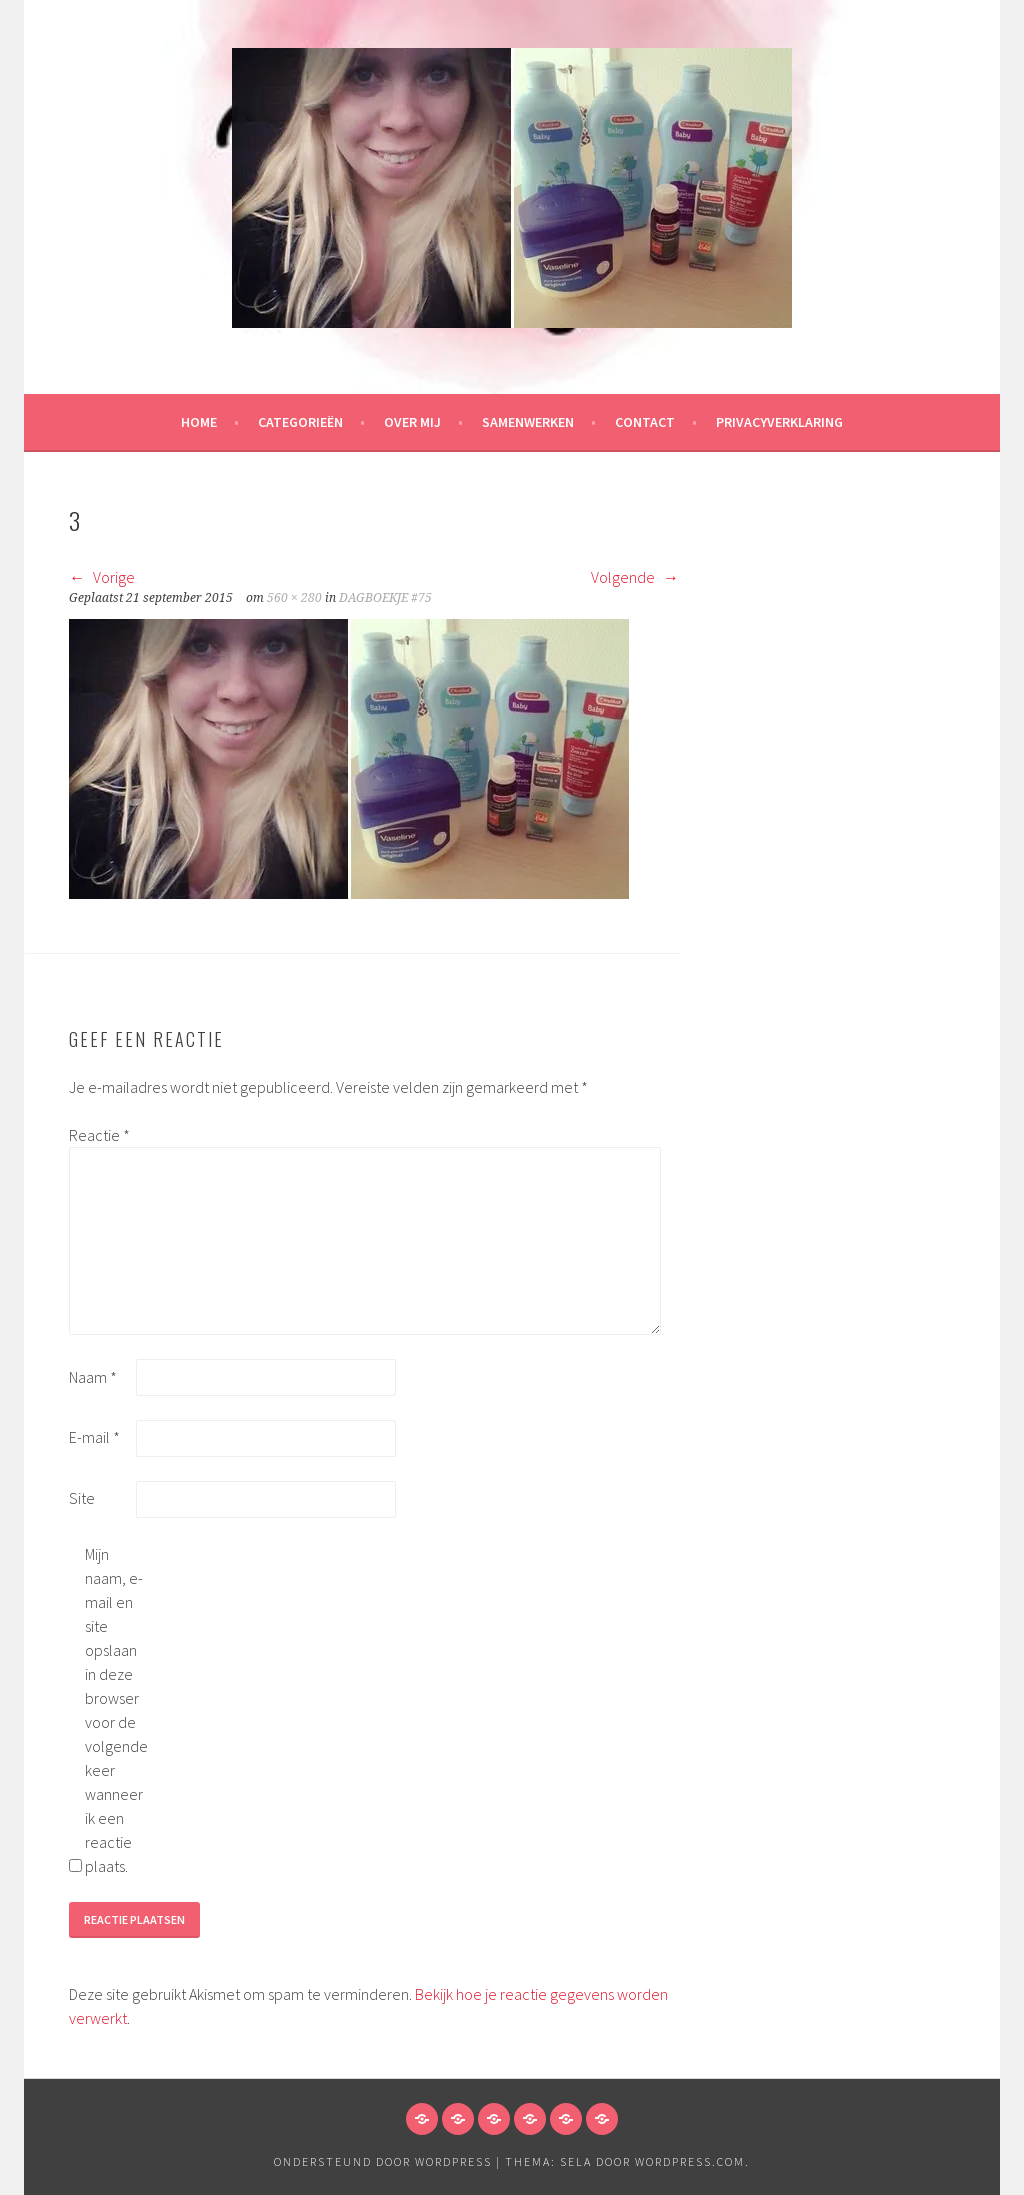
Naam (93, 1377)
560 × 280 (294, 598)
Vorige (102, 577)
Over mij (412, 422)
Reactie (99, 1135)
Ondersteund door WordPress (383, 2161)
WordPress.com (690, 2161)
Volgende (635, 577)
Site (82, 1498)
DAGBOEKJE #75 (385, 598)
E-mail (94, 1437)
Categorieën (300, 422)
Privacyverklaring (779, 422)
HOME (199, 422)
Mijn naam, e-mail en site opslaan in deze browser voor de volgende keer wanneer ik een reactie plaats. (116, 1710)
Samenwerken (528, 422)
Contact (645, 422)
